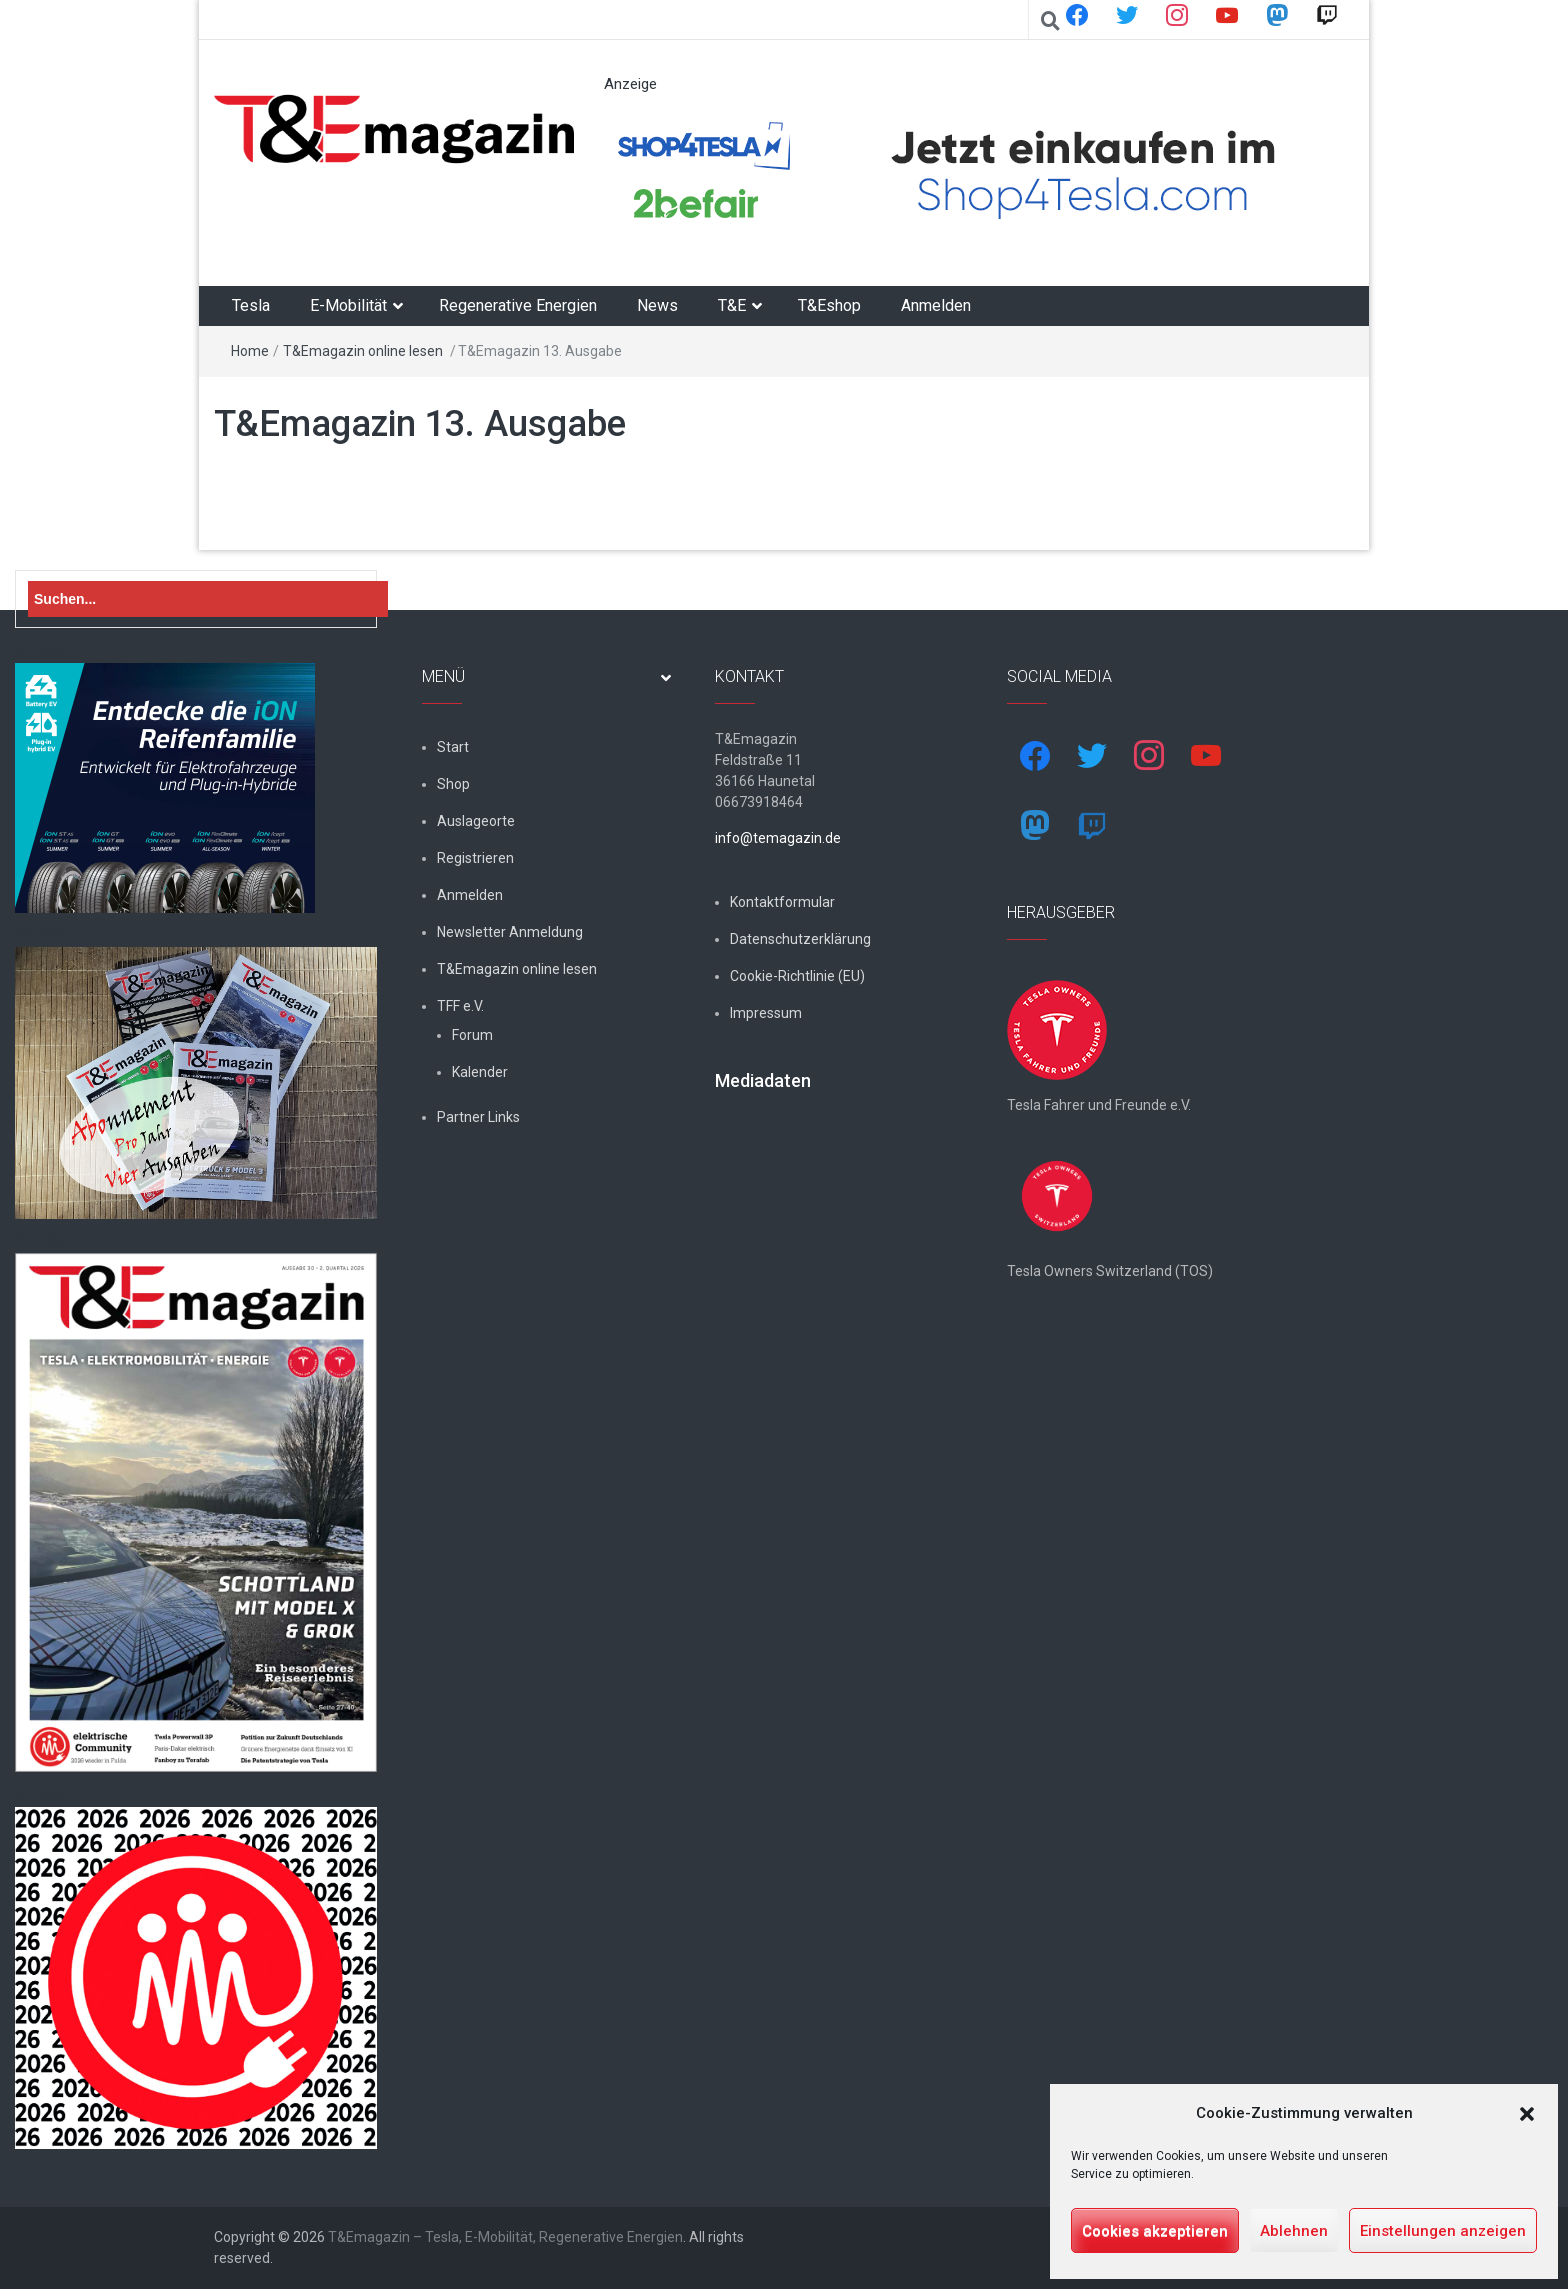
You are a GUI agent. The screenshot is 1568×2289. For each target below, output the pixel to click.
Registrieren (475, 858)
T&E (732, 305)
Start (453, 747)
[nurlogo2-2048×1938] (196, 1977)
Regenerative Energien (518, 305)
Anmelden (936, 305)
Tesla (251, 305)
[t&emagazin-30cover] (196, 1512)
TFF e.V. (460, 1006)
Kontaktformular (782, 902)
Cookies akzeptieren (1155, 2231)
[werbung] (968, 172)
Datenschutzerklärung (800, 939)
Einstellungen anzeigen (1443, 2231)
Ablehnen (1294, 2231)
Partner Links (478, 1117)
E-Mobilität (348, 305)
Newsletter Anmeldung (510, 932)
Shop (453, 784)
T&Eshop (829, 305)
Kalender (480, 1072)
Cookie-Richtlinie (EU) (797, 976)
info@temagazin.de (778, 838)
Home (250, 351)
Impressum (766, 1013)
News (657, 305)
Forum (472, 1035)
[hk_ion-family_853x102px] (165, 787)
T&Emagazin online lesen (363, 351)
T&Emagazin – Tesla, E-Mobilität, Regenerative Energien (505, 2237)
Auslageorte (476, 821)
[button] (1527, 2114)
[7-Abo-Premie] (196, 1082)
